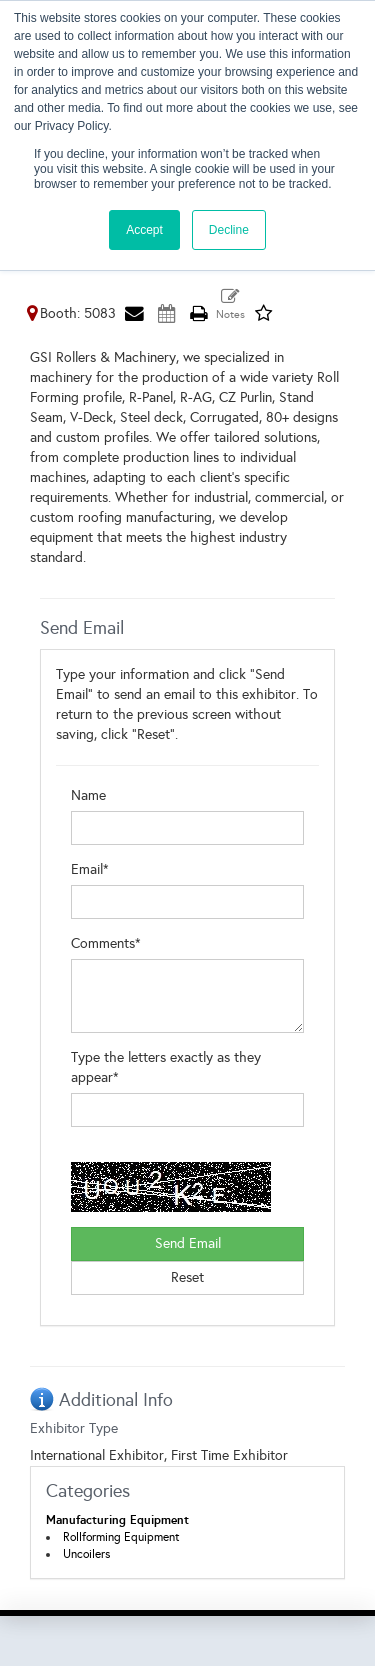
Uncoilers (86, 1554)
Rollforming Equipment (121, 1537)
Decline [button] (229, 230)
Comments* (106, 943)
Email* (90, 869)
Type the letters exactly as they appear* (166, 1067)
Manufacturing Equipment (117, 1520)
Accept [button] (144, 230)
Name (88, 795)
